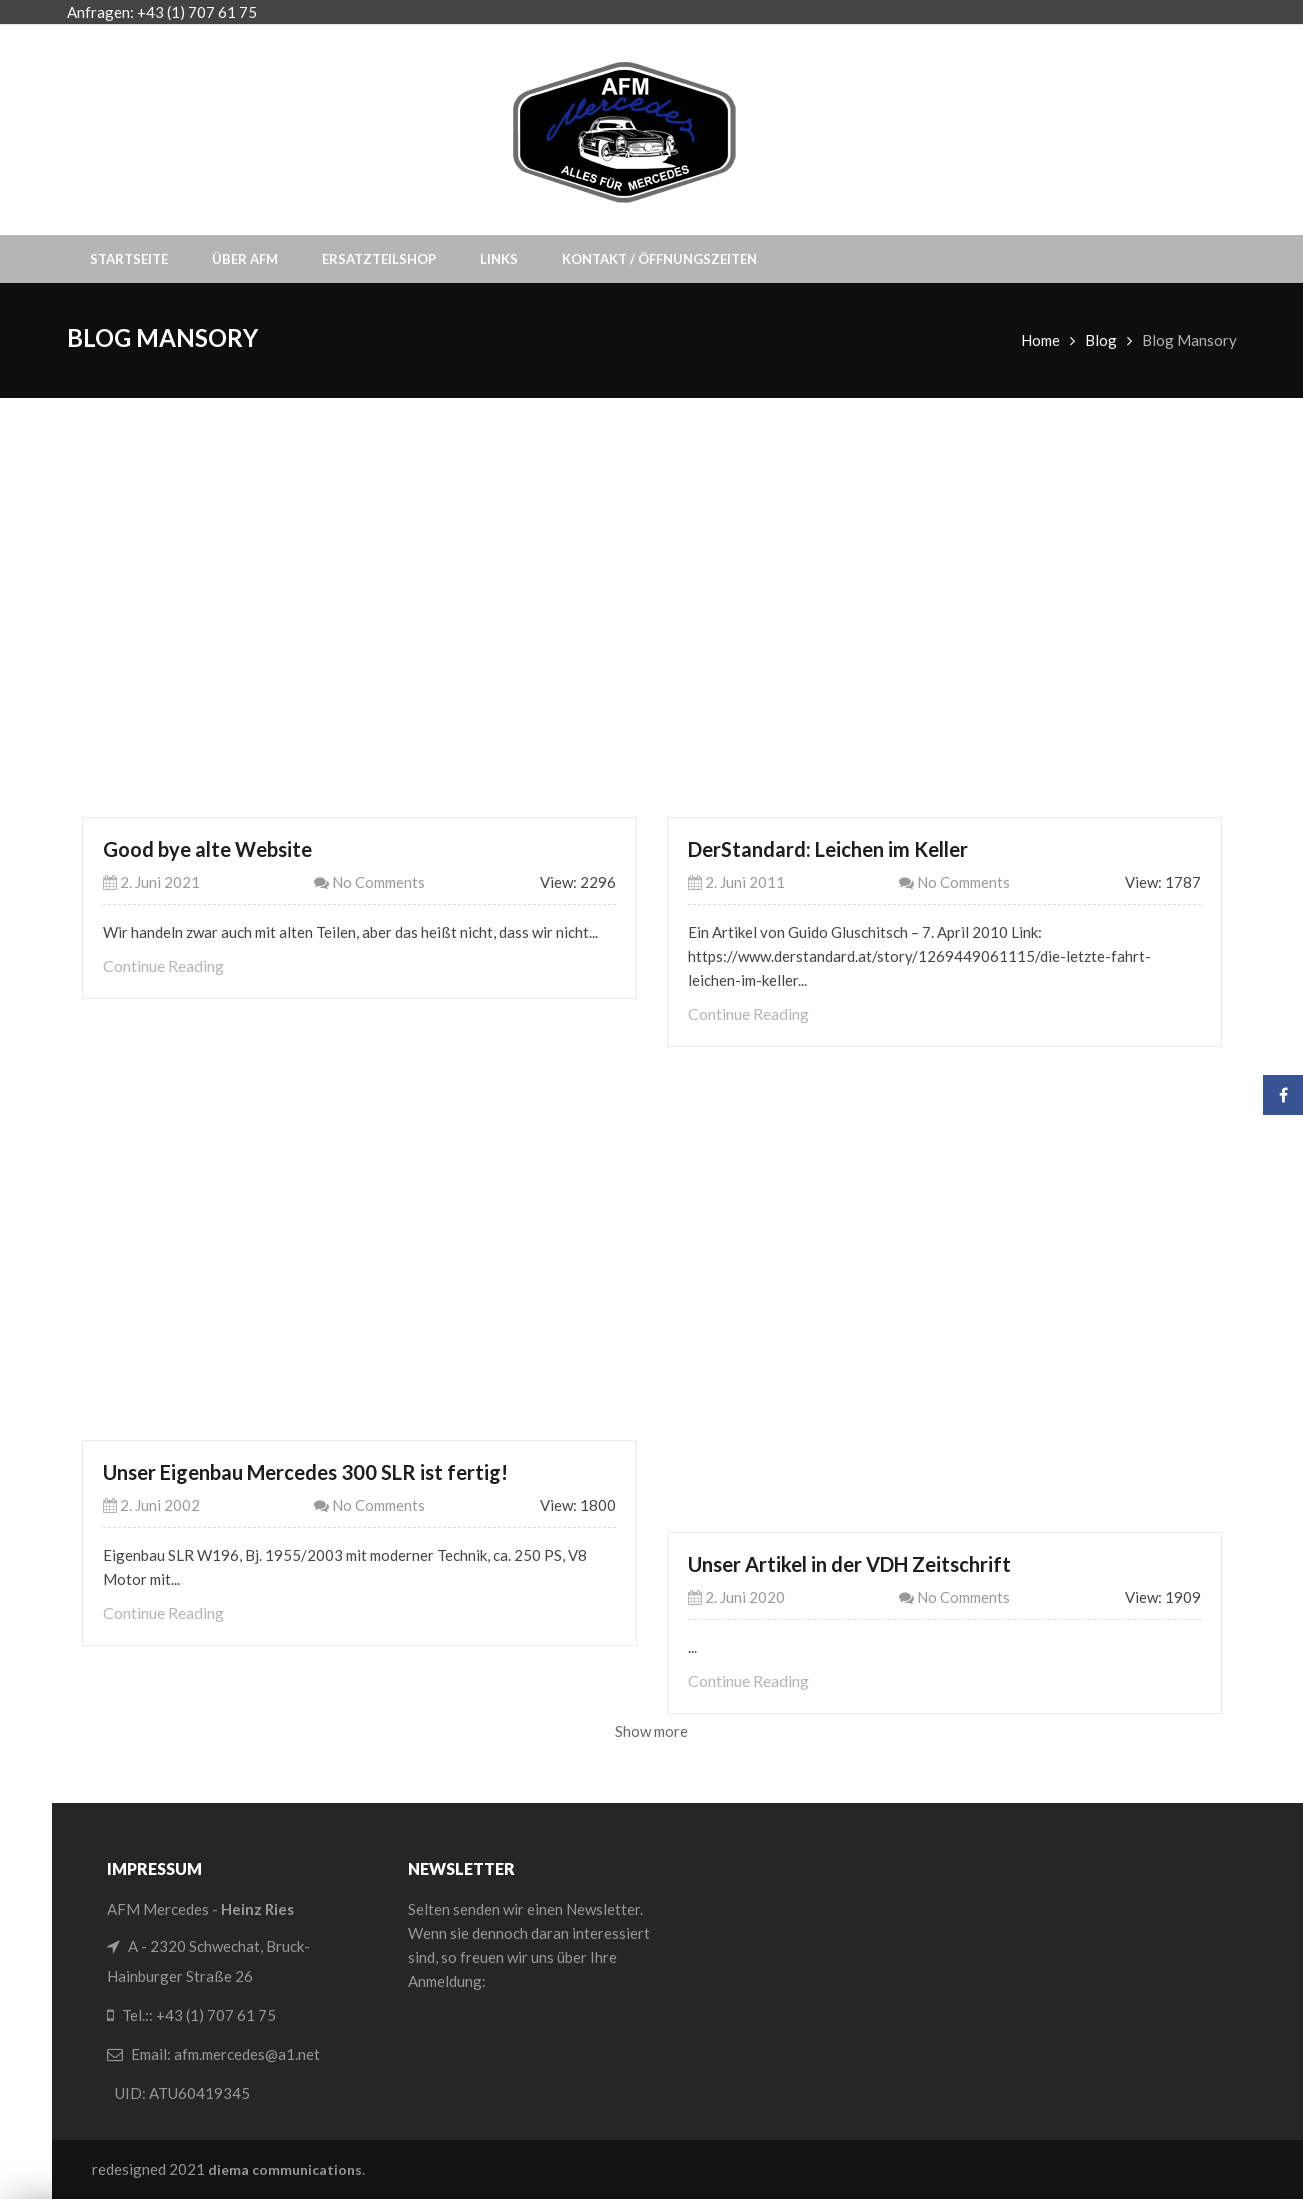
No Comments (369, 882)
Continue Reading (163, 965)
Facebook (1283, 1095)
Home (1040, 340)
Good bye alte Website (207, 849)
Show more (651, 1731)
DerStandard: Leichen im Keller (828, 849)
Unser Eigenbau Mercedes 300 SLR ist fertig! (305, 1472)
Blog (1101, 340)
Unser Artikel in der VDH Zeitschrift (849, 1564)
